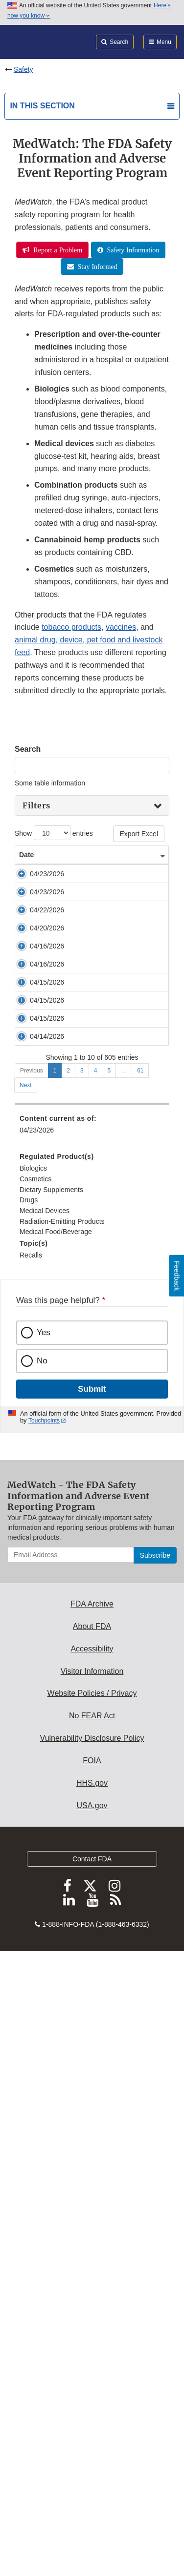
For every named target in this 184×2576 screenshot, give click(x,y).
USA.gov (91, 2411)
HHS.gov (92, 2388)
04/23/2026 (36, 883)
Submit (92, 1994)
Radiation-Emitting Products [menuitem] (62, 1827)
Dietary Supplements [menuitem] (51, 1795)
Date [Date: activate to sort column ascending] (26, 864)
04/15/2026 (36, 1353)
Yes (43, 1937)
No (42, 1966)
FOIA (92, 2366)
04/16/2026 (36, 1249)
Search (28, 749)
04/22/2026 (36, 1017)
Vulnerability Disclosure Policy (92, 2343)
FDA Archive (92, 2209)
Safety (23, 69)
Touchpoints (44, 2025)
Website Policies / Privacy (92, 2298)
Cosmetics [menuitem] (35, 1784)
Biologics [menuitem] (33, 1773)
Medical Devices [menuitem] (44, 1816)
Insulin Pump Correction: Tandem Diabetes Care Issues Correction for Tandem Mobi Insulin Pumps (88, 1046)
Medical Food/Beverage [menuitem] (56, 1837)
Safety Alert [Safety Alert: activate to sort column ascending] (80, 864)
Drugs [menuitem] (29, 1805)
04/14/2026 (36, 1583)
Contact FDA (92, 2464)
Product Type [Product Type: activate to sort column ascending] (141, 859)
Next (26, 1690)
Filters (36, 805)
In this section (42, 106)
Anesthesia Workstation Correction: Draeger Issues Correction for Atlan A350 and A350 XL (85, 1612)
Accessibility (91, 2254)
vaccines (121, 627)
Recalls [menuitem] (31, 1860)
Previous (31, 1675)
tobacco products (71, 627)
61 (140, 1675)
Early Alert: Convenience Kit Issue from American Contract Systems (90, 1315)
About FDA (92, 2231)
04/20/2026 (36, 1094)
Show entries (54, 832)
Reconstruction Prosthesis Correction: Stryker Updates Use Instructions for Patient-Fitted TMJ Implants (90, 1469)
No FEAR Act (92, 2321)
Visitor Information (92, 2276)
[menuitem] (92, 1814)
